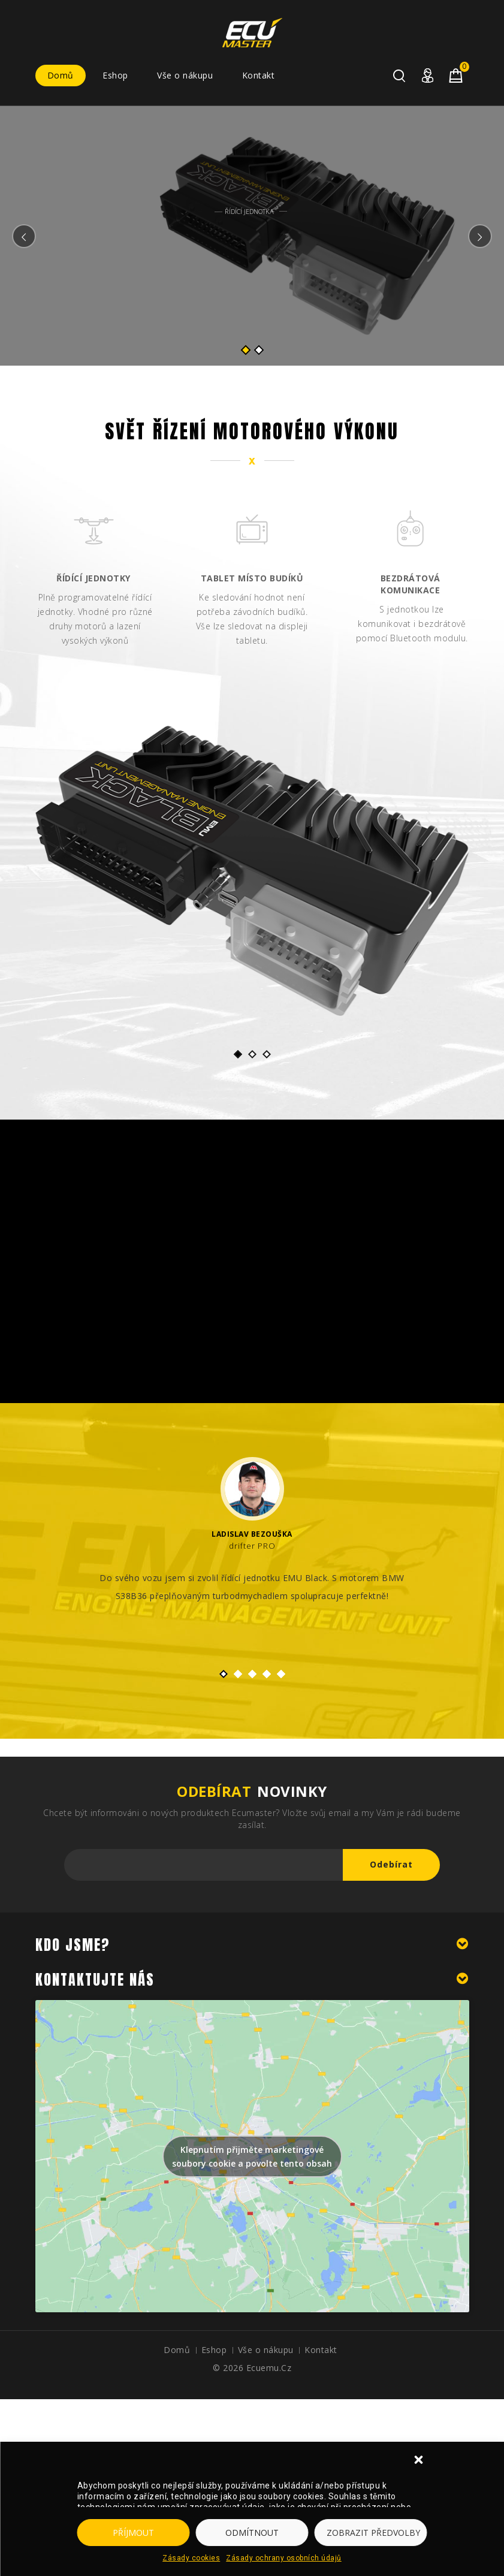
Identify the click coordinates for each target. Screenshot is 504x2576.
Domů (60, 75)
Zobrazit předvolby (373, 2532)
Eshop (115, 75)
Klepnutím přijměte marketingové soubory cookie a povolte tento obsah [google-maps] (252, 2156)
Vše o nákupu (185, 75)
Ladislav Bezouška (252, 1534)
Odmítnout (252, 2532)
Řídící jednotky (93, 578)
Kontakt (258, 75)
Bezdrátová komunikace (410, 584)
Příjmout (133, 2532)
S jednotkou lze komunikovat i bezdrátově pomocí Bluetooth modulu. (412, 624)
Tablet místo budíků (252, 578)
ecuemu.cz (269, 2367)
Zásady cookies (191, 2558)
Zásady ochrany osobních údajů (284, 2558)
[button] (419, 2461)
